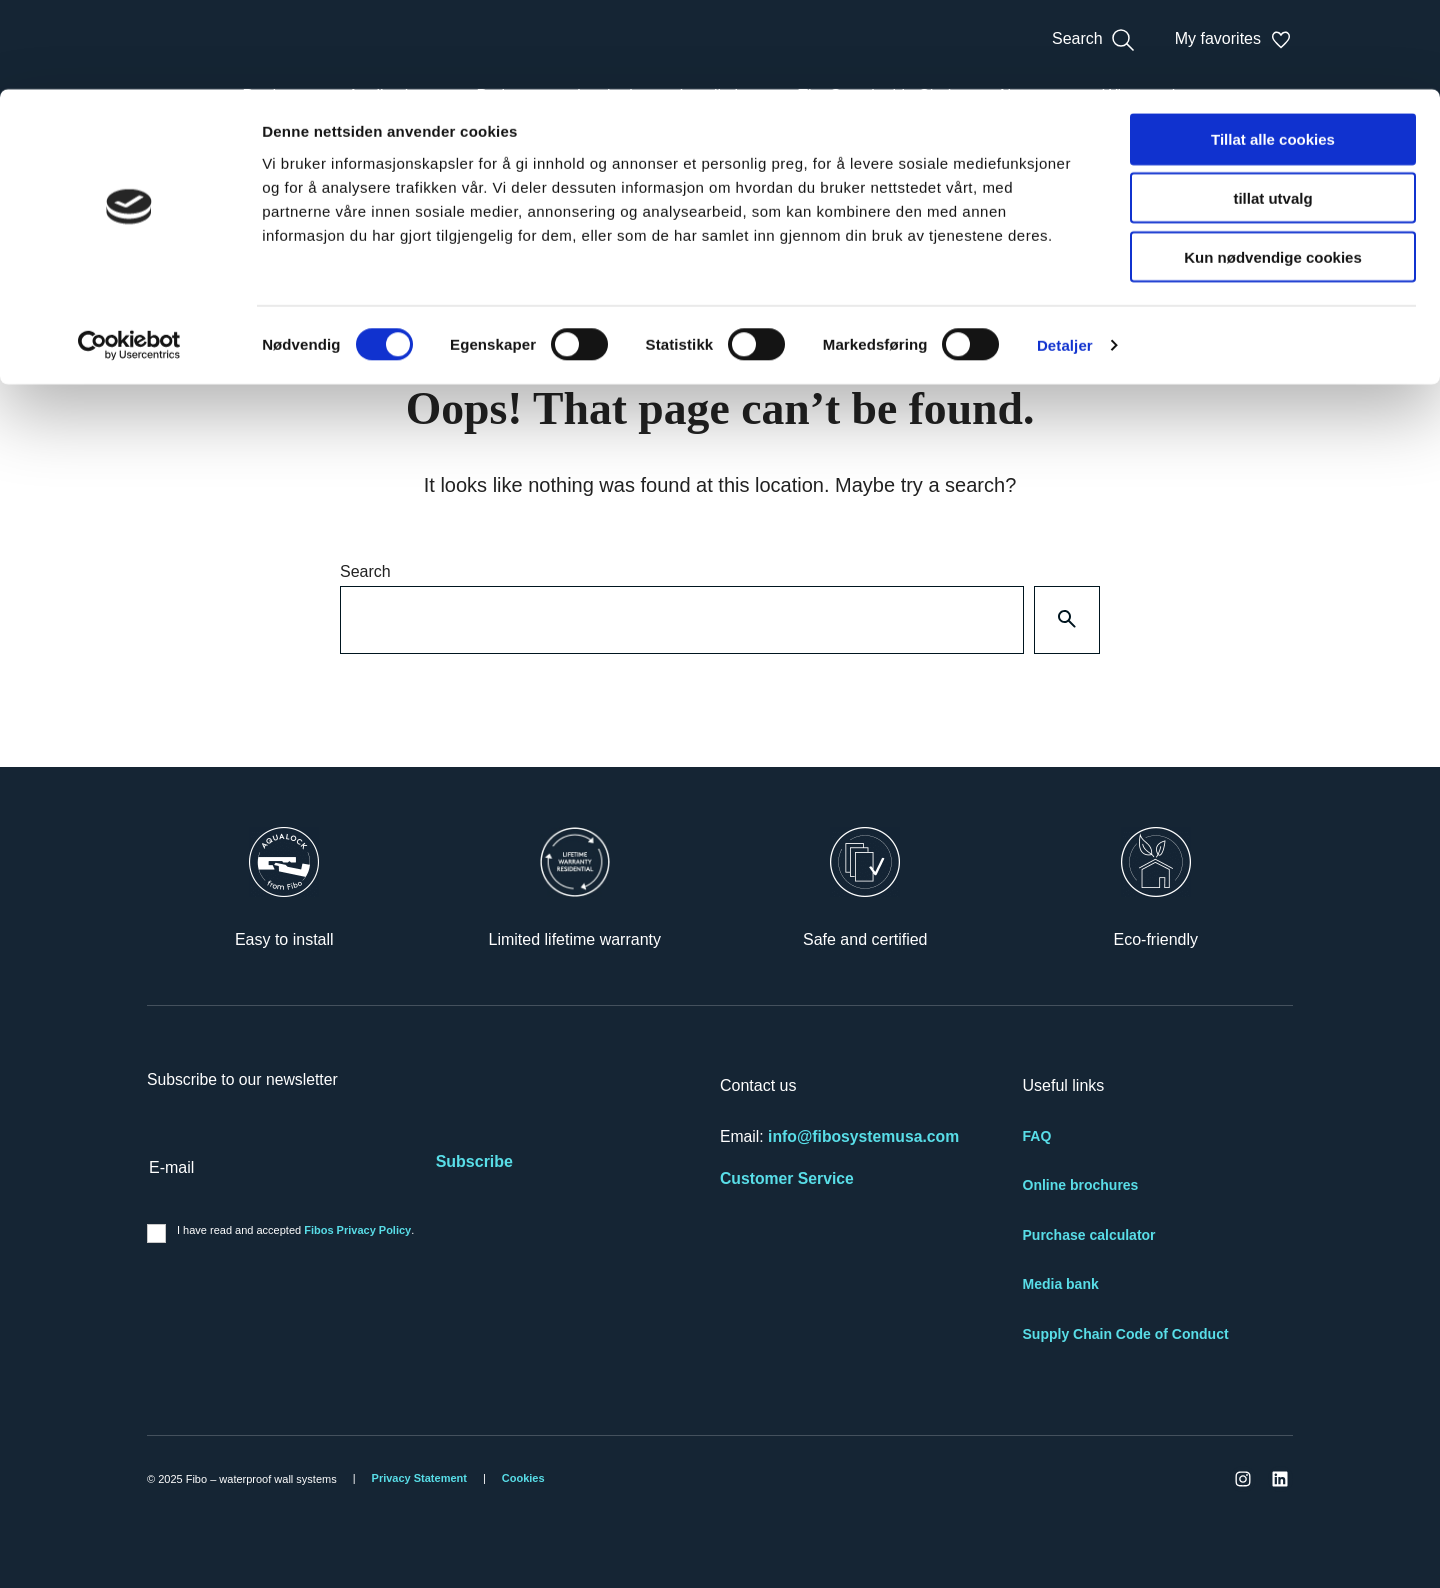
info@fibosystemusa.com (863, 1136)
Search (365, 571)
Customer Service (787, 1178)
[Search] (1067, 620)
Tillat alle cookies (1273, 49)
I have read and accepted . (295, 1230)
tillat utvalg (1272, 108)
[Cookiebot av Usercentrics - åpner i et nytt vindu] (129, 256)
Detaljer (1065, 255)
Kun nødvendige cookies (1273, 167)
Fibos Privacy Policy (357, 1230)
